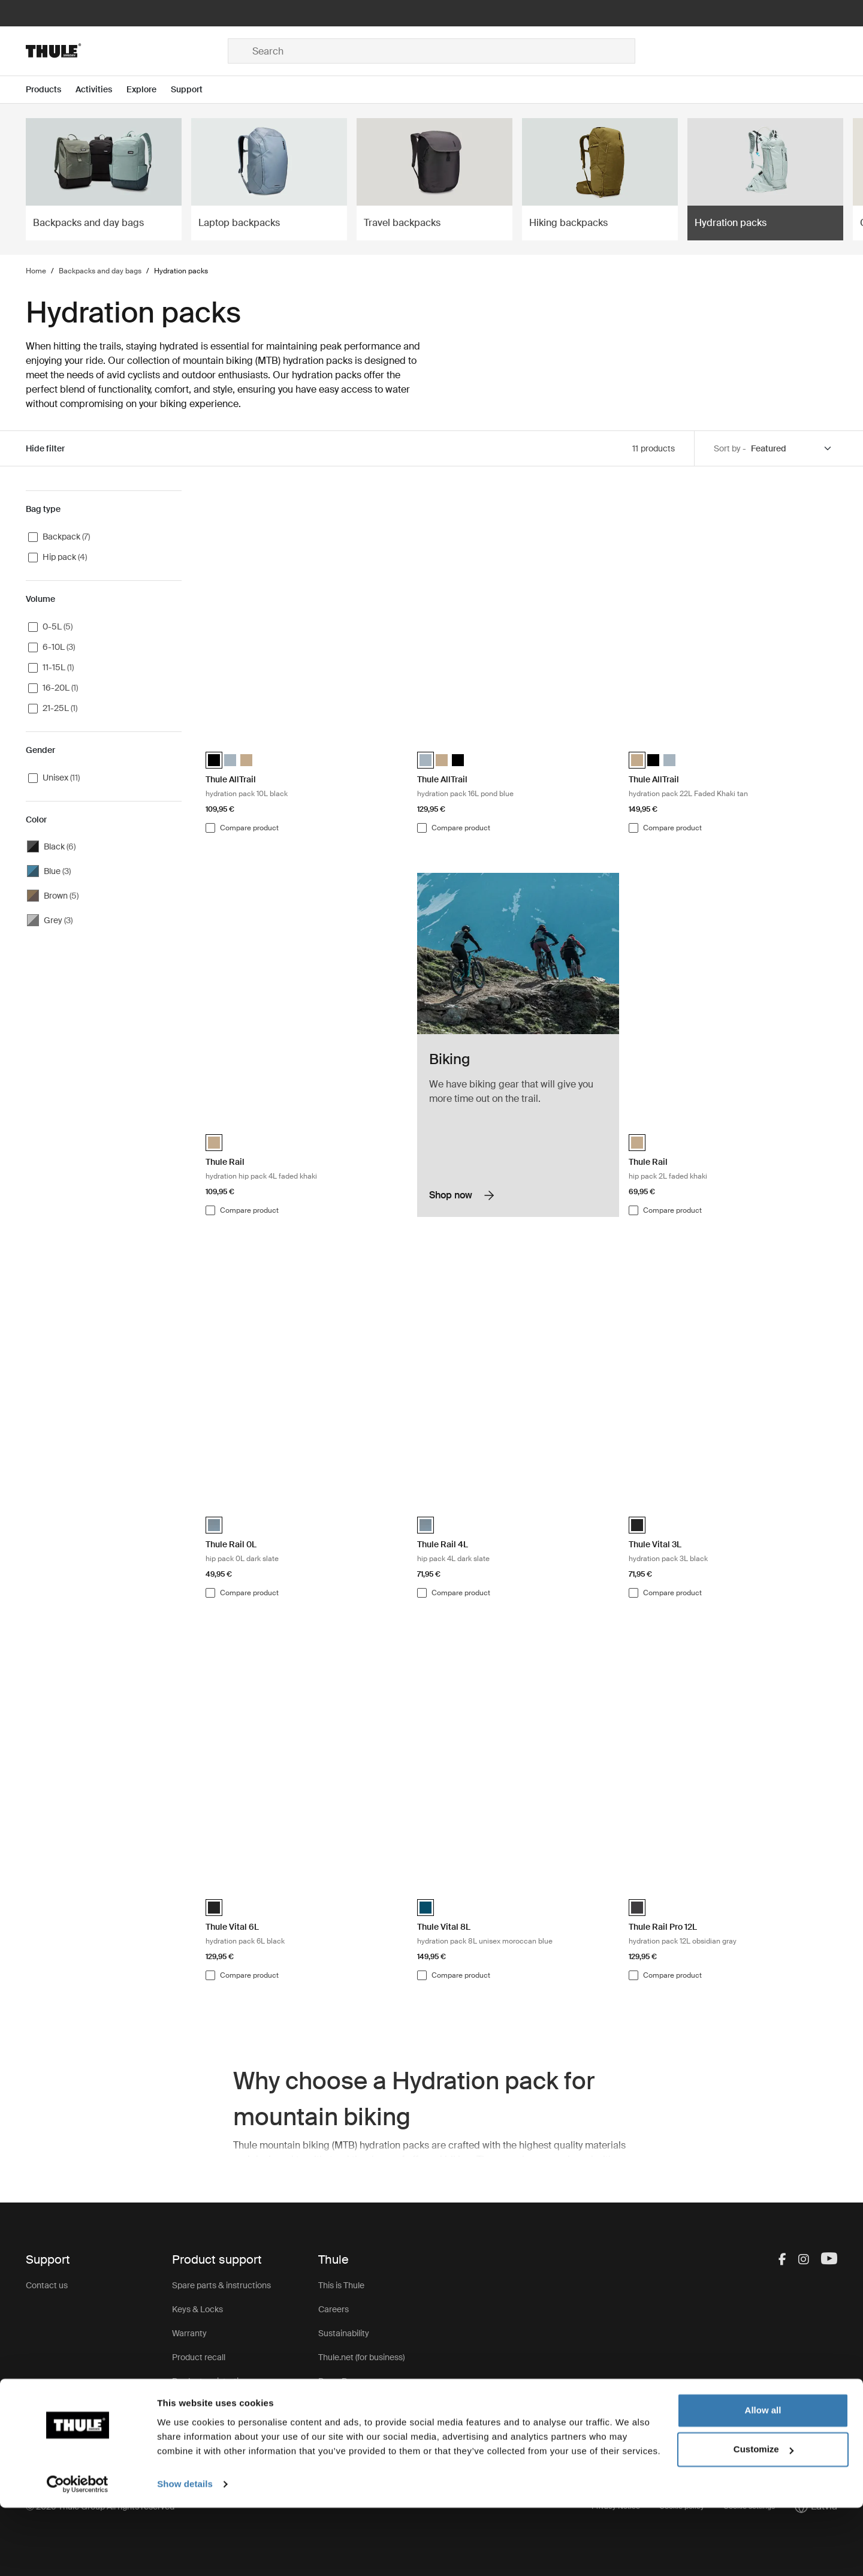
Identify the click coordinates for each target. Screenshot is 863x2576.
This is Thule (341, 2285)
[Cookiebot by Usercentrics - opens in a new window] (77, 2553)
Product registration (210, 2381)
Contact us (47, 2285)
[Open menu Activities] (101, 89)
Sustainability (343, 2333)
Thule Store (340, 2429)
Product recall (198, 2357)
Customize (763, 2517)
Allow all (763, 2478)
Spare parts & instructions (221, 2285)
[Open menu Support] (194, 89)
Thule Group (341, 2405)
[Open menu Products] (51, 89)
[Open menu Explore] (148, 89)
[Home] (127, 51)
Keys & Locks (197, 2309)
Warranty (189, 2333)
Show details (185, 2552)
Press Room (341, 2381)
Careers (333, 2309)
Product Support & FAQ (216, 2405)
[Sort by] (791, 448)
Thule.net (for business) (361, 2357)
